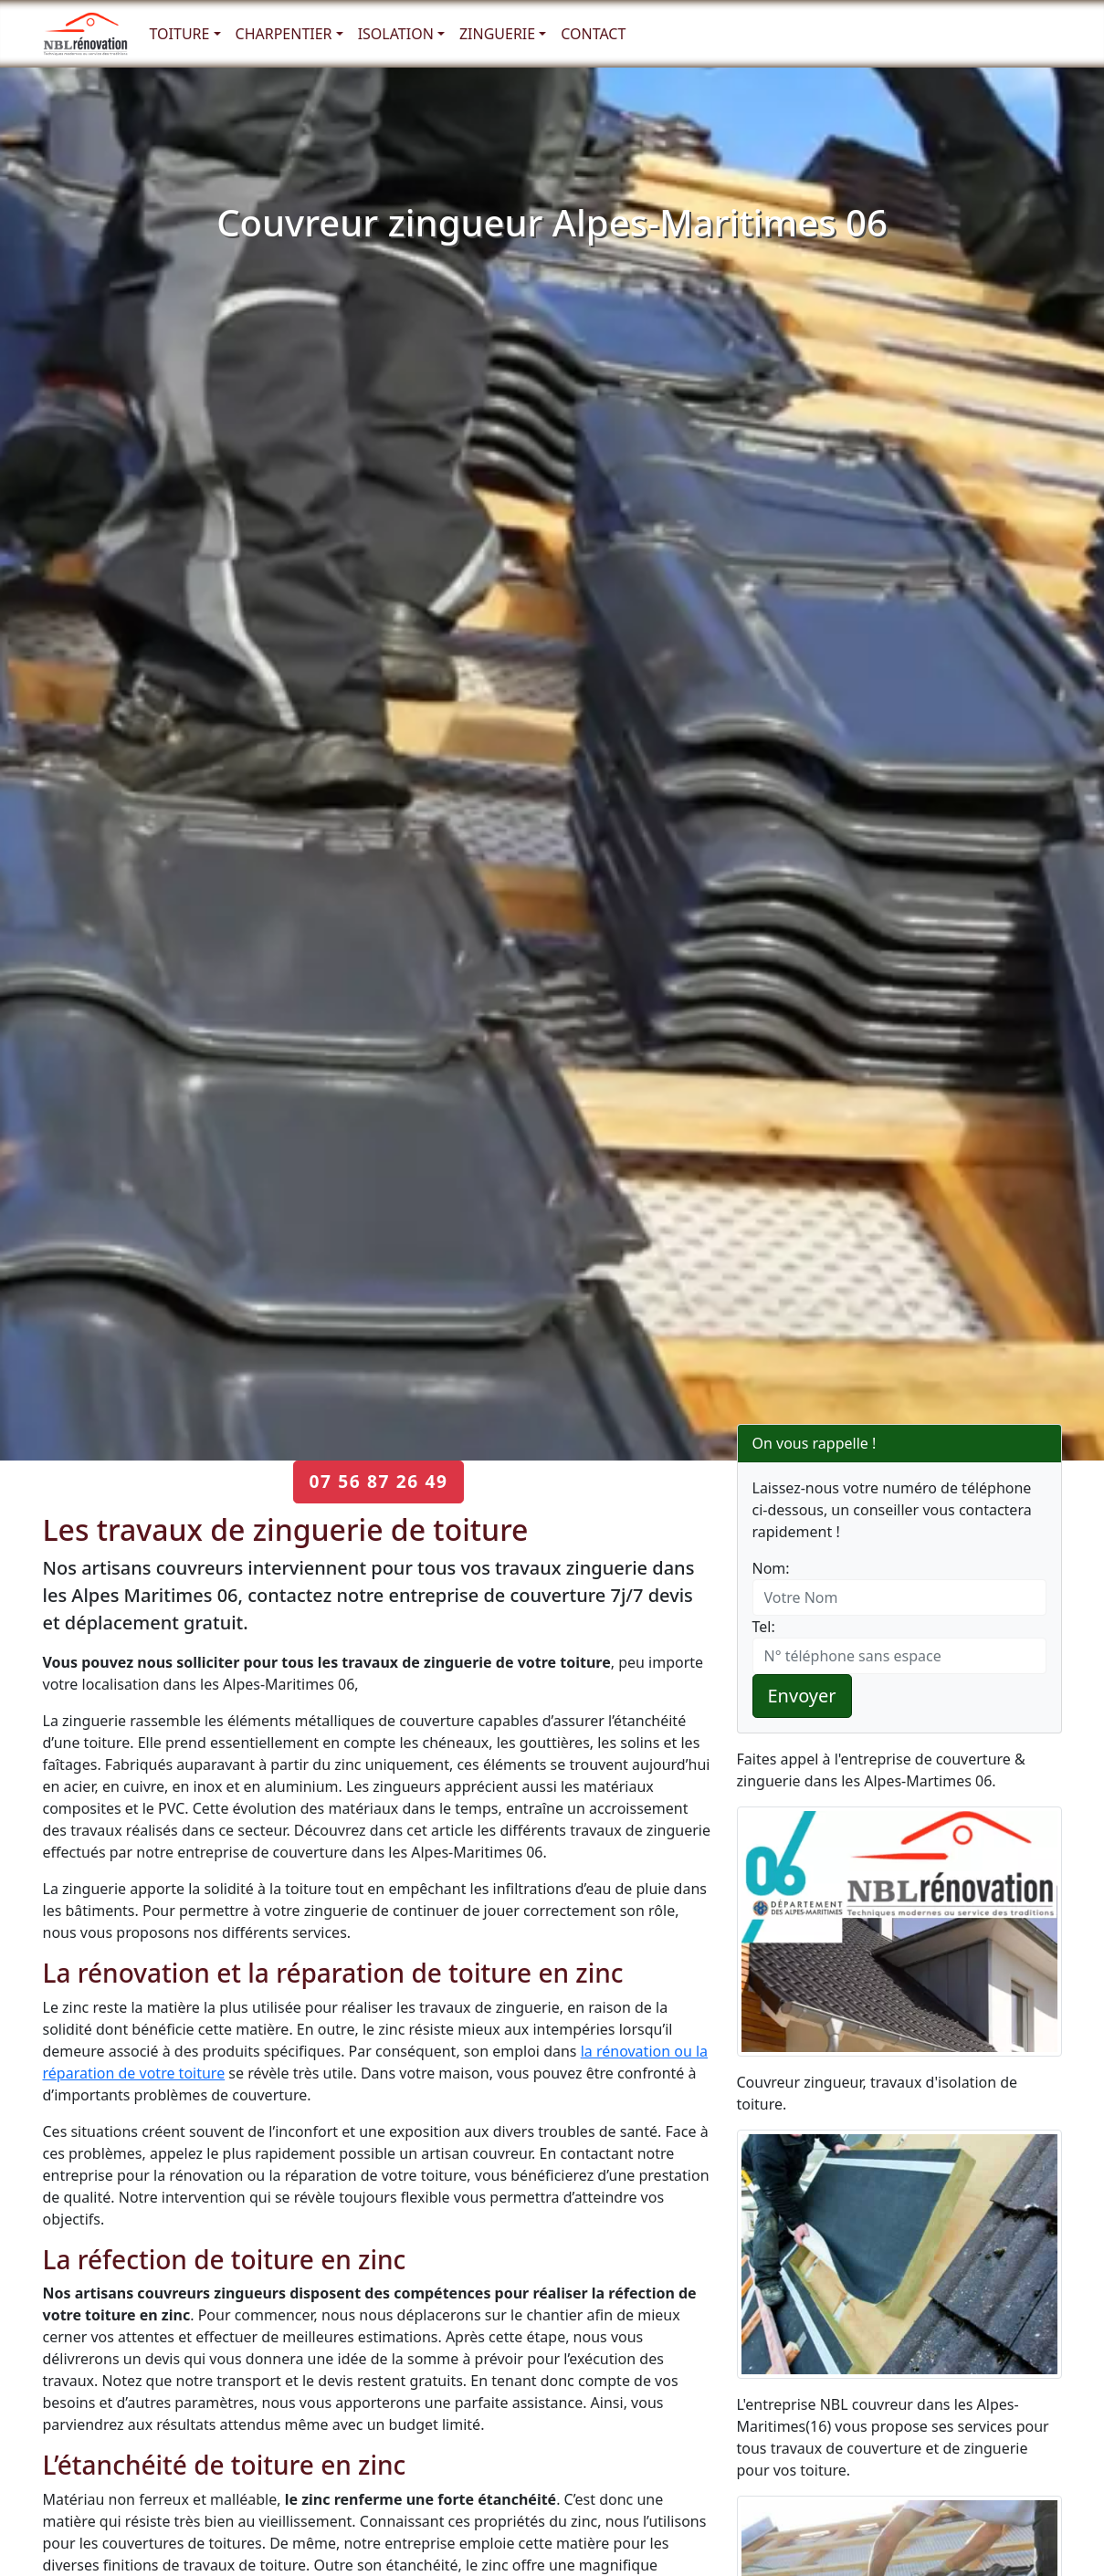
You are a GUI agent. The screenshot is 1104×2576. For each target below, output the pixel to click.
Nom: (771, 1568)
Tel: (763, 1627)
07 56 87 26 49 (378, 1481)
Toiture (180, 34)
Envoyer (802, 1695)
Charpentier (284, 34)
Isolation (396, 34)
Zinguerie (497, 34)
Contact (593, 34)
